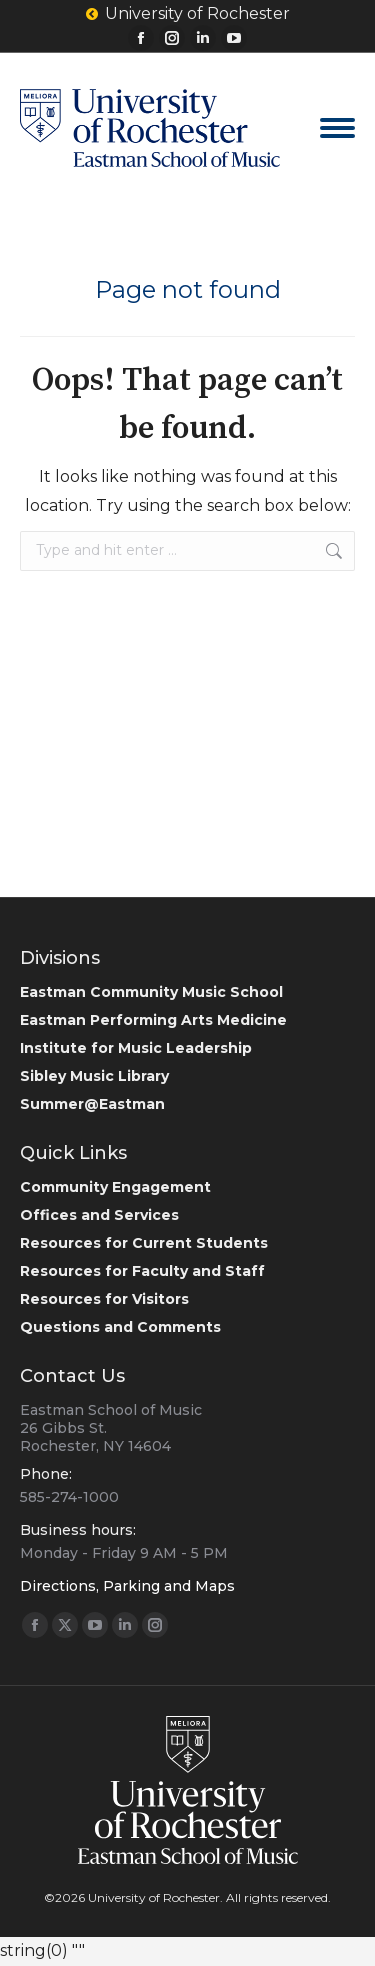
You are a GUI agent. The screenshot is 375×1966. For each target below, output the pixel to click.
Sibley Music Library (94, 1076)
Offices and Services (99, 1215)
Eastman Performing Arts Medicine (153, 1020)
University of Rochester (188, 14)
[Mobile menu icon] (337, 128)
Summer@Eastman (92, 1104)
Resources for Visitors (104, 1299)
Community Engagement (115, 1187)
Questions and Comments (120, 1327)
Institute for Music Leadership (136, 1048)
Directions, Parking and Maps (127, 1586)
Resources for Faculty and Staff (142, 1271)
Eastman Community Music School (151, 992)
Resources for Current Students (144, 1243)
